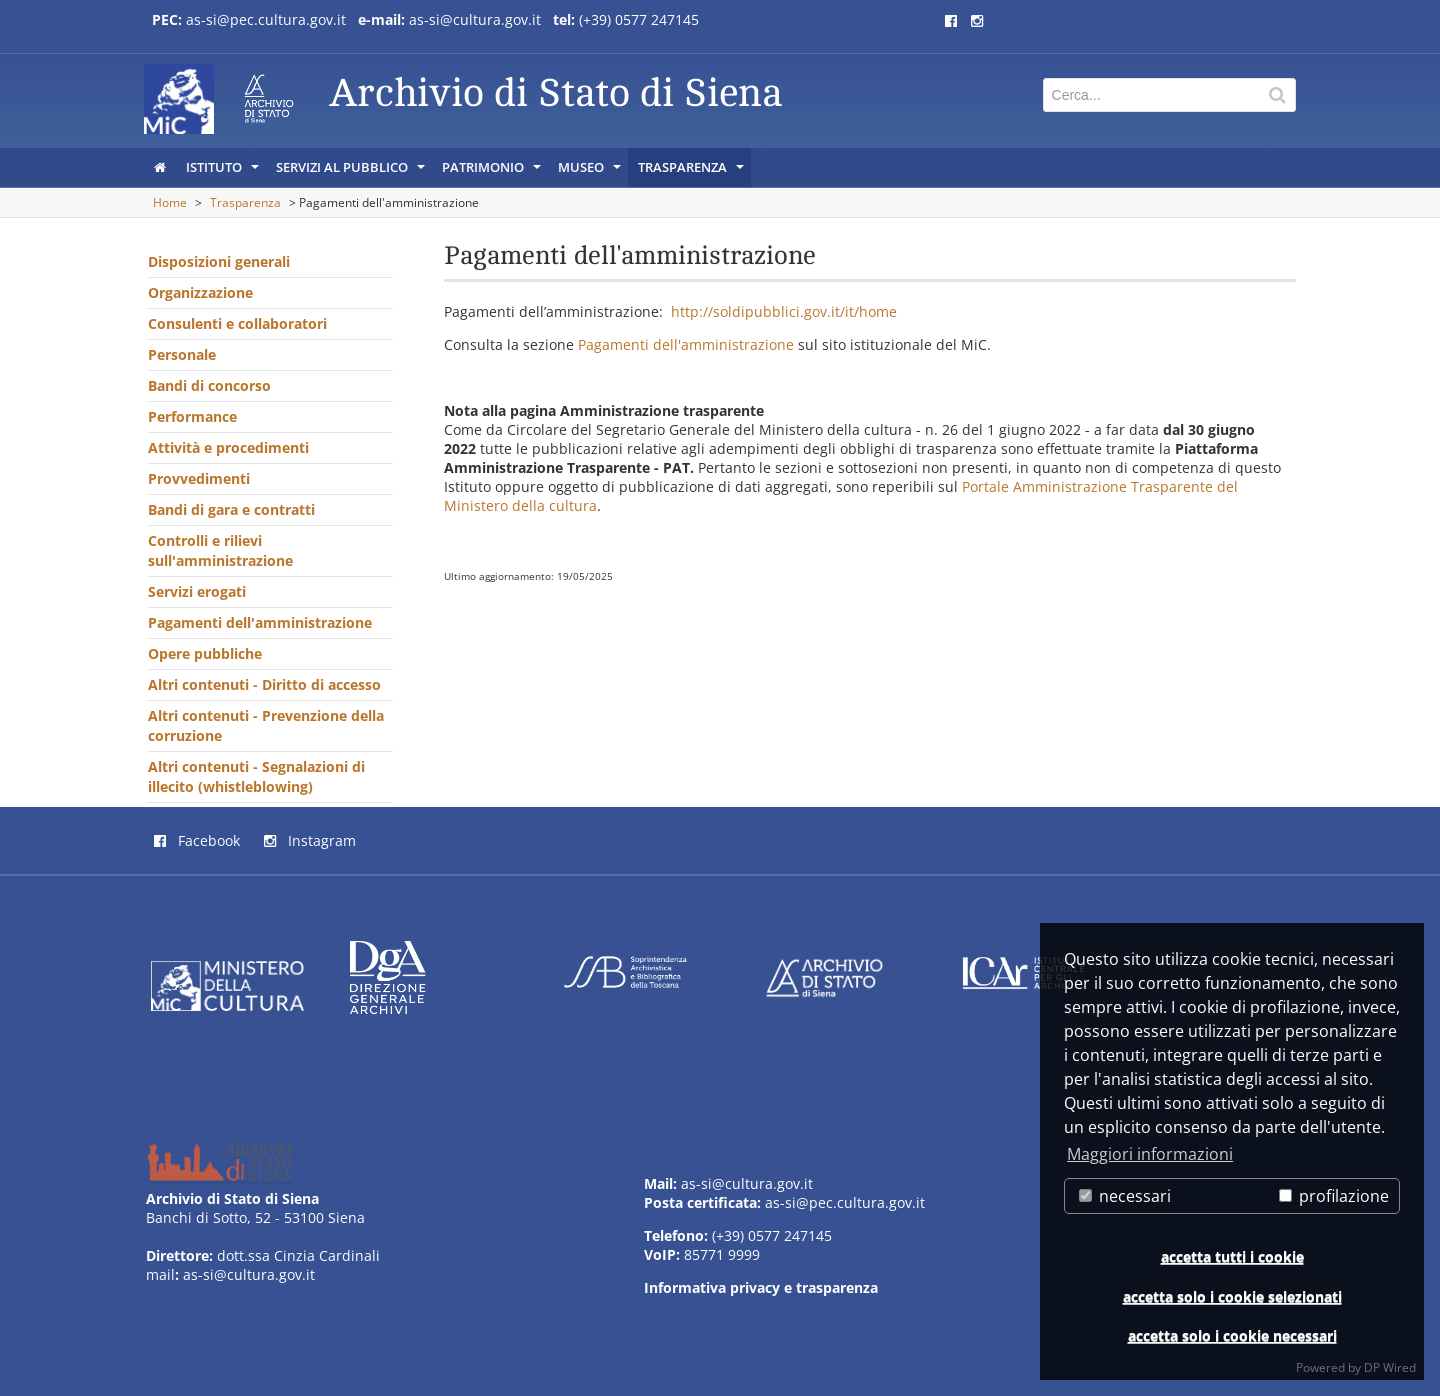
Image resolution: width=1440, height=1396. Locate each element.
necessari (1125, 1196)
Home (170, 202)
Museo (591, 172)
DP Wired (1390, 1367)
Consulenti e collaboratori (237, 323)
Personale (182, 354)
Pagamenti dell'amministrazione (260, 622)
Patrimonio (493, 172)
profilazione (1334, 1196)
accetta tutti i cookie (1232, 1256)
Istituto (224, 172)
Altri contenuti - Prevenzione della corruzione (266, 725)
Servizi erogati (197, 591)
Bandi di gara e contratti (231, 509)
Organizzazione (200, 292)
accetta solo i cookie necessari (1232, 1335)
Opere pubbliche (205, 653)
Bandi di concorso (209, 385)
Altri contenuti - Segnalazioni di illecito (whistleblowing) (256, 776)
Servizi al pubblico (352, 172)
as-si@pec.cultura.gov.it (266, 19)
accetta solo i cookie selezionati (1232, 1296)
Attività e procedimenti (228, 447)
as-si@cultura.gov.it (475, 19)
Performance (192, 416)
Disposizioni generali (219, 261)
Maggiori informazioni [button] (1150, 1154)
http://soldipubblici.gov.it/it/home (784, 311)
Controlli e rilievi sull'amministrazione (220, 550)
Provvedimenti (199, 478)
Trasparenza (692, 172)
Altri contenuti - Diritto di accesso (264, 684)
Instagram (310, 840)
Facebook (197, 840)
